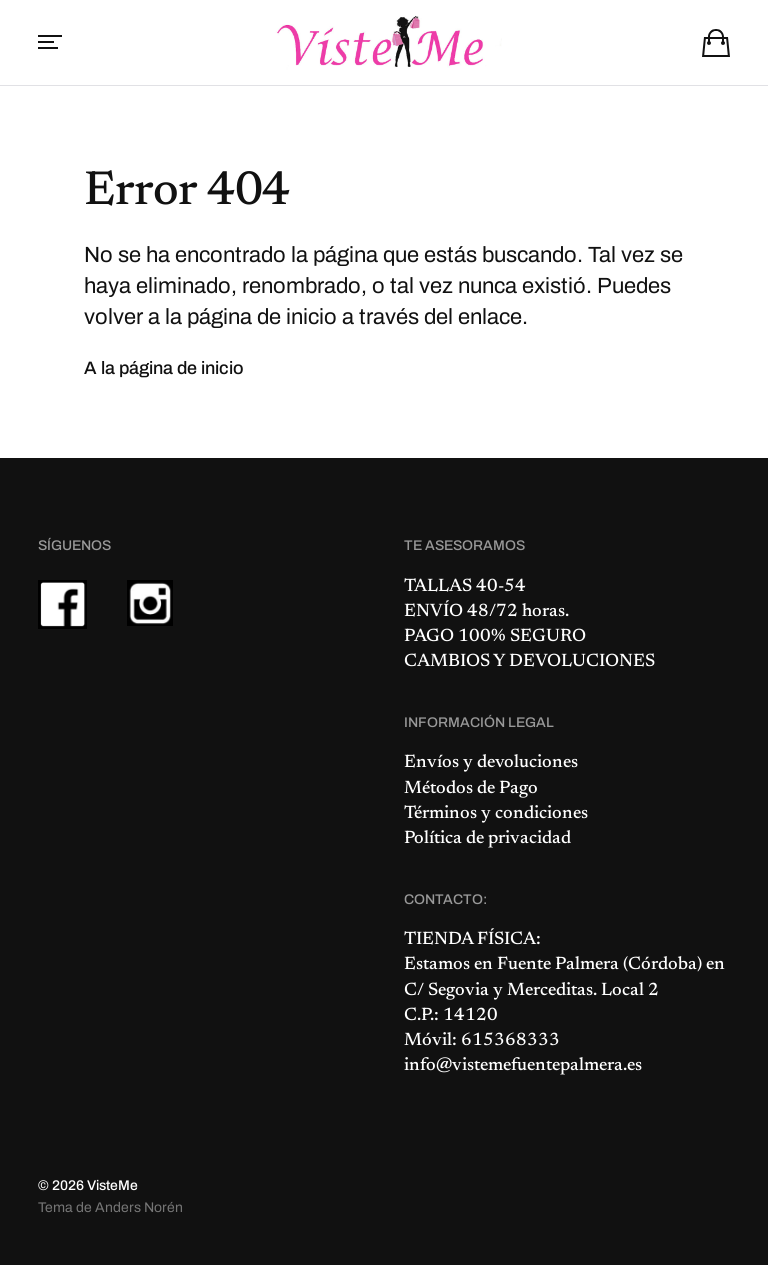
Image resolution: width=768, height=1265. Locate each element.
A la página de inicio (164, 368)
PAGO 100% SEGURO (495, 637)
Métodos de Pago (471, 789)
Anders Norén (139, 1207)
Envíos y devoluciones (491, 763)
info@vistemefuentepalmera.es (523, 1066)
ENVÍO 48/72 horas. (486, 612)
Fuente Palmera (558, 965)
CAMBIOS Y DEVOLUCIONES (529, 662)
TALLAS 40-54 (465, 587)
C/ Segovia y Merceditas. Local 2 (531, 991)
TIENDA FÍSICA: (472, 940)
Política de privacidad (487, 839)
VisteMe (112, 1185)
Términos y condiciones (496, 814)
